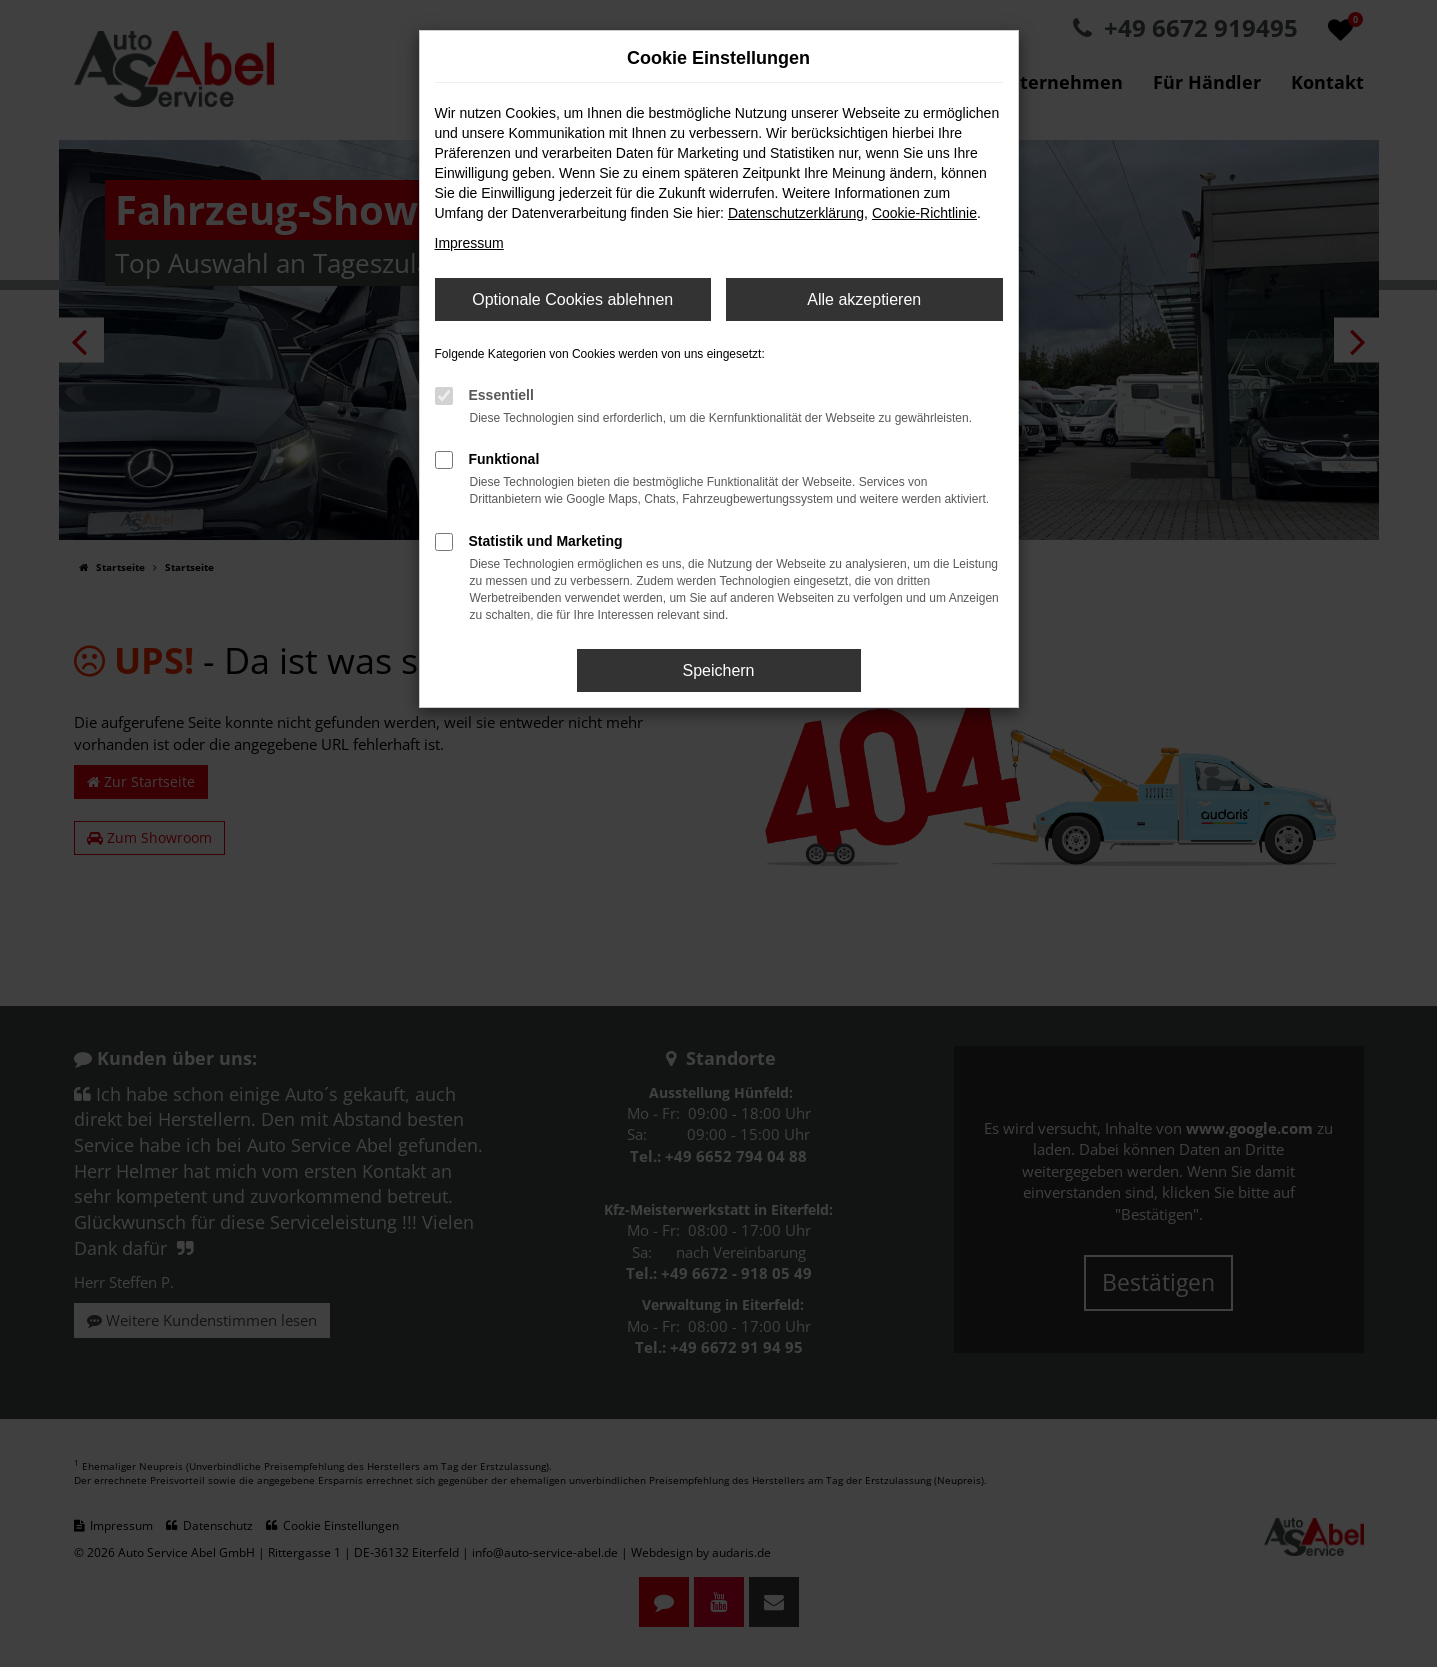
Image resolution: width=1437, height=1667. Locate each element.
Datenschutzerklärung (796, 213)
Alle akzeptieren (864, 299)
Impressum (469, 243)
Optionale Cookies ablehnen (572, 299)
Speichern (718, 670)
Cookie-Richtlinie (924, 213)
